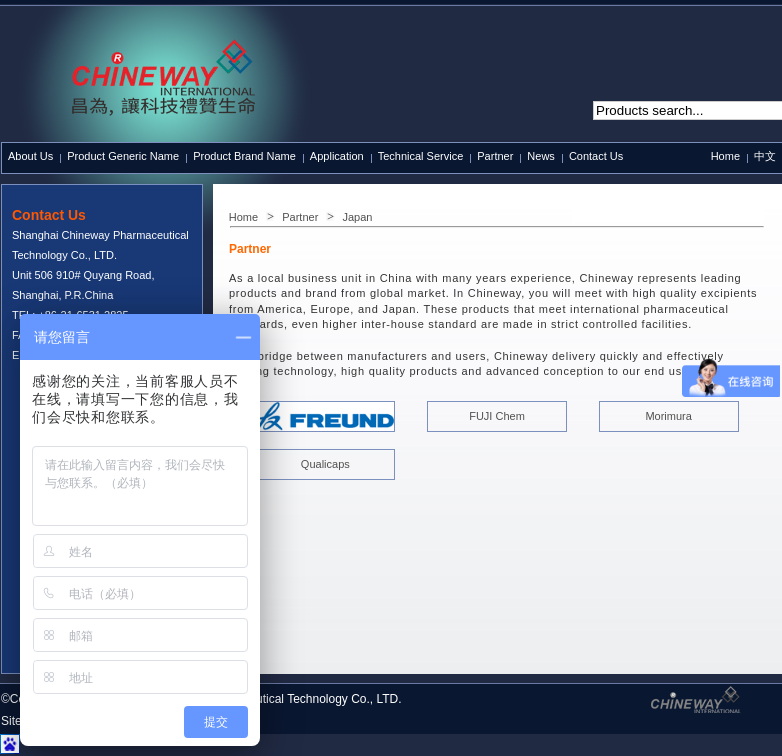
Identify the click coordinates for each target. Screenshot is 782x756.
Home (725, 156)
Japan (357, 217)
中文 (765, 156)
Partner (300, 217)
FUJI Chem (497, 416)
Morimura (668, 416)
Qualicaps (325, 464)
